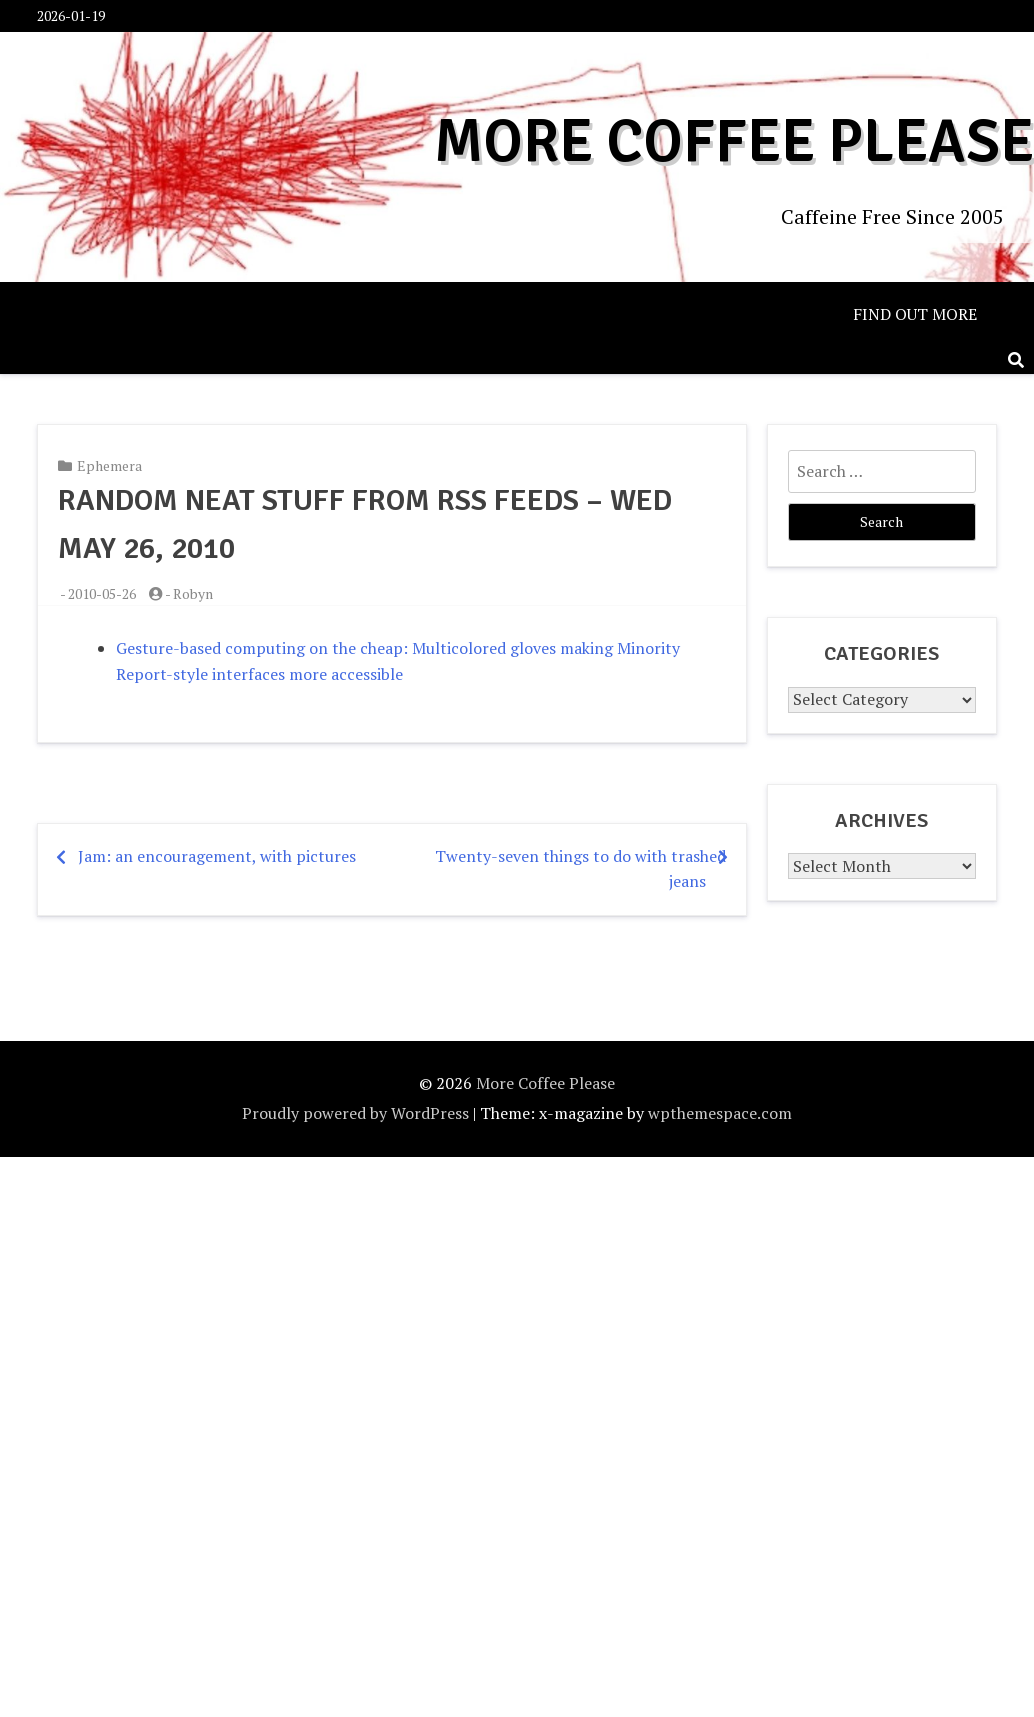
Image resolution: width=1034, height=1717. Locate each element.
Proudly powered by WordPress (355, 1113)
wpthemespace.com (720, 1113)
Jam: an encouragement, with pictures (217, 856)
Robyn (193, 593)
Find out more (915, 314)
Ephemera (109, 465)
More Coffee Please (740, 142)
